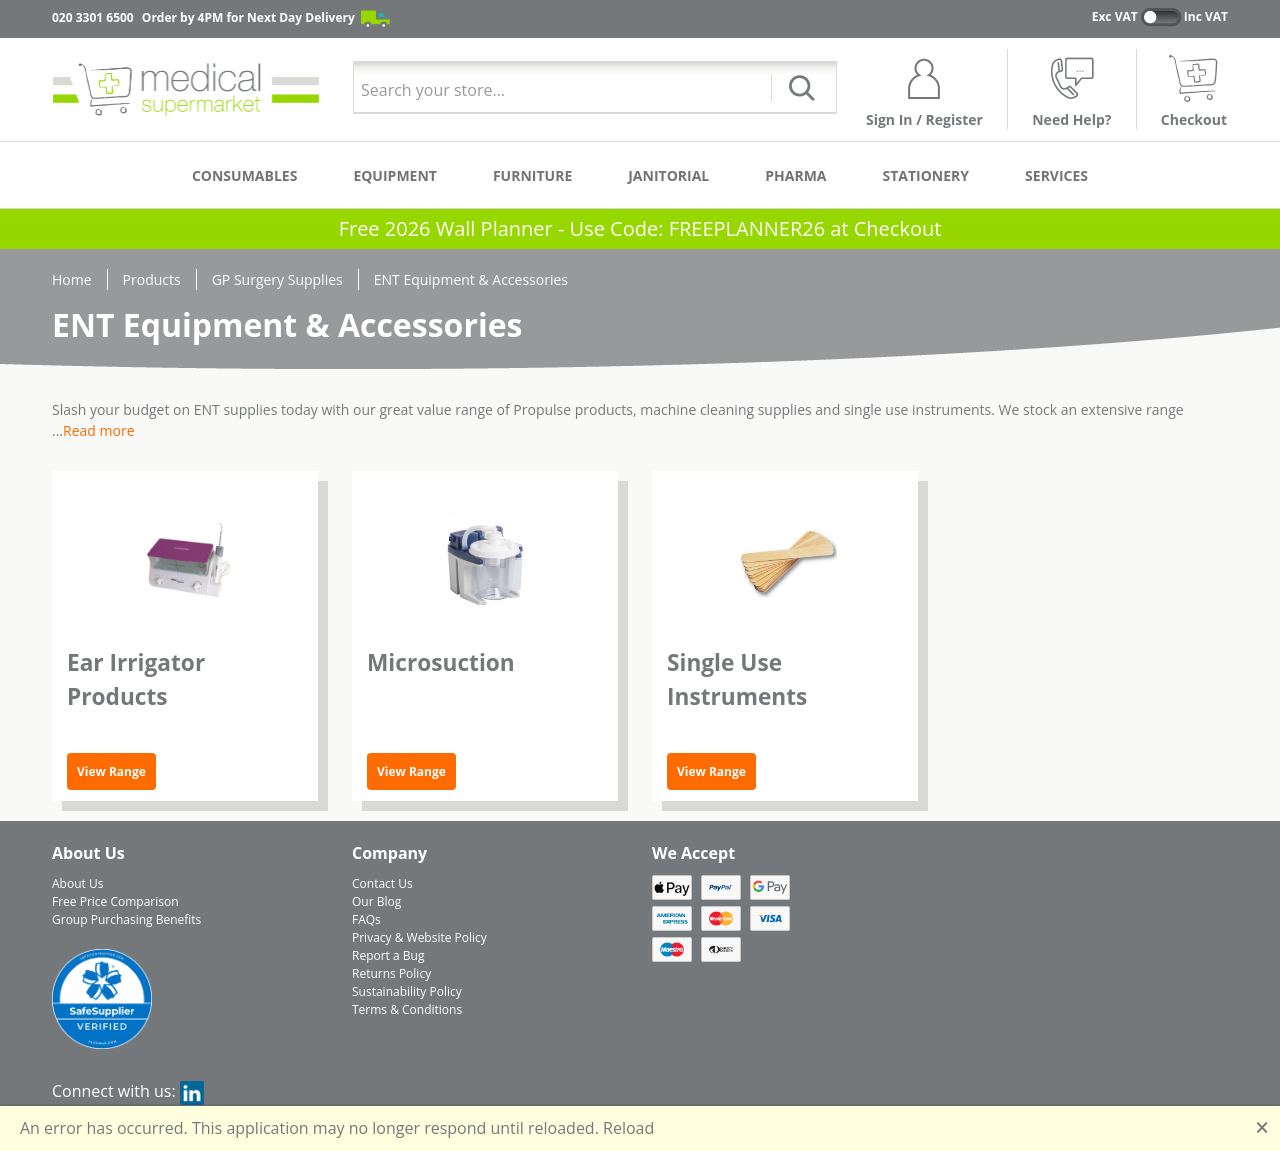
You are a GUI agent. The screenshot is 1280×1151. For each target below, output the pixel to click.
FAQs (366, 919)
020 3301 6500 (93, 17)
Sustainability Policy (407, 991)
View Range (111, 771)
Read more (98, 430)
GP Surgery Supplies (277, 279)
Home (72, 279)
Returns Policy (391, 973)
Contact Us (382, 883)
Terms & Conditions (407, 1009)
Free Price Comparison (115, 901)
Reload (628, 1128)
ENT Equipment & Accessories (471, 279)
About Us (77, 883)
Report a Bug (388, 955)
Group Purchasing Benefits (126, 919)
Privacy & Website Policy (419, 937)
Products (152, 279)
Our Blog (376, 901)
